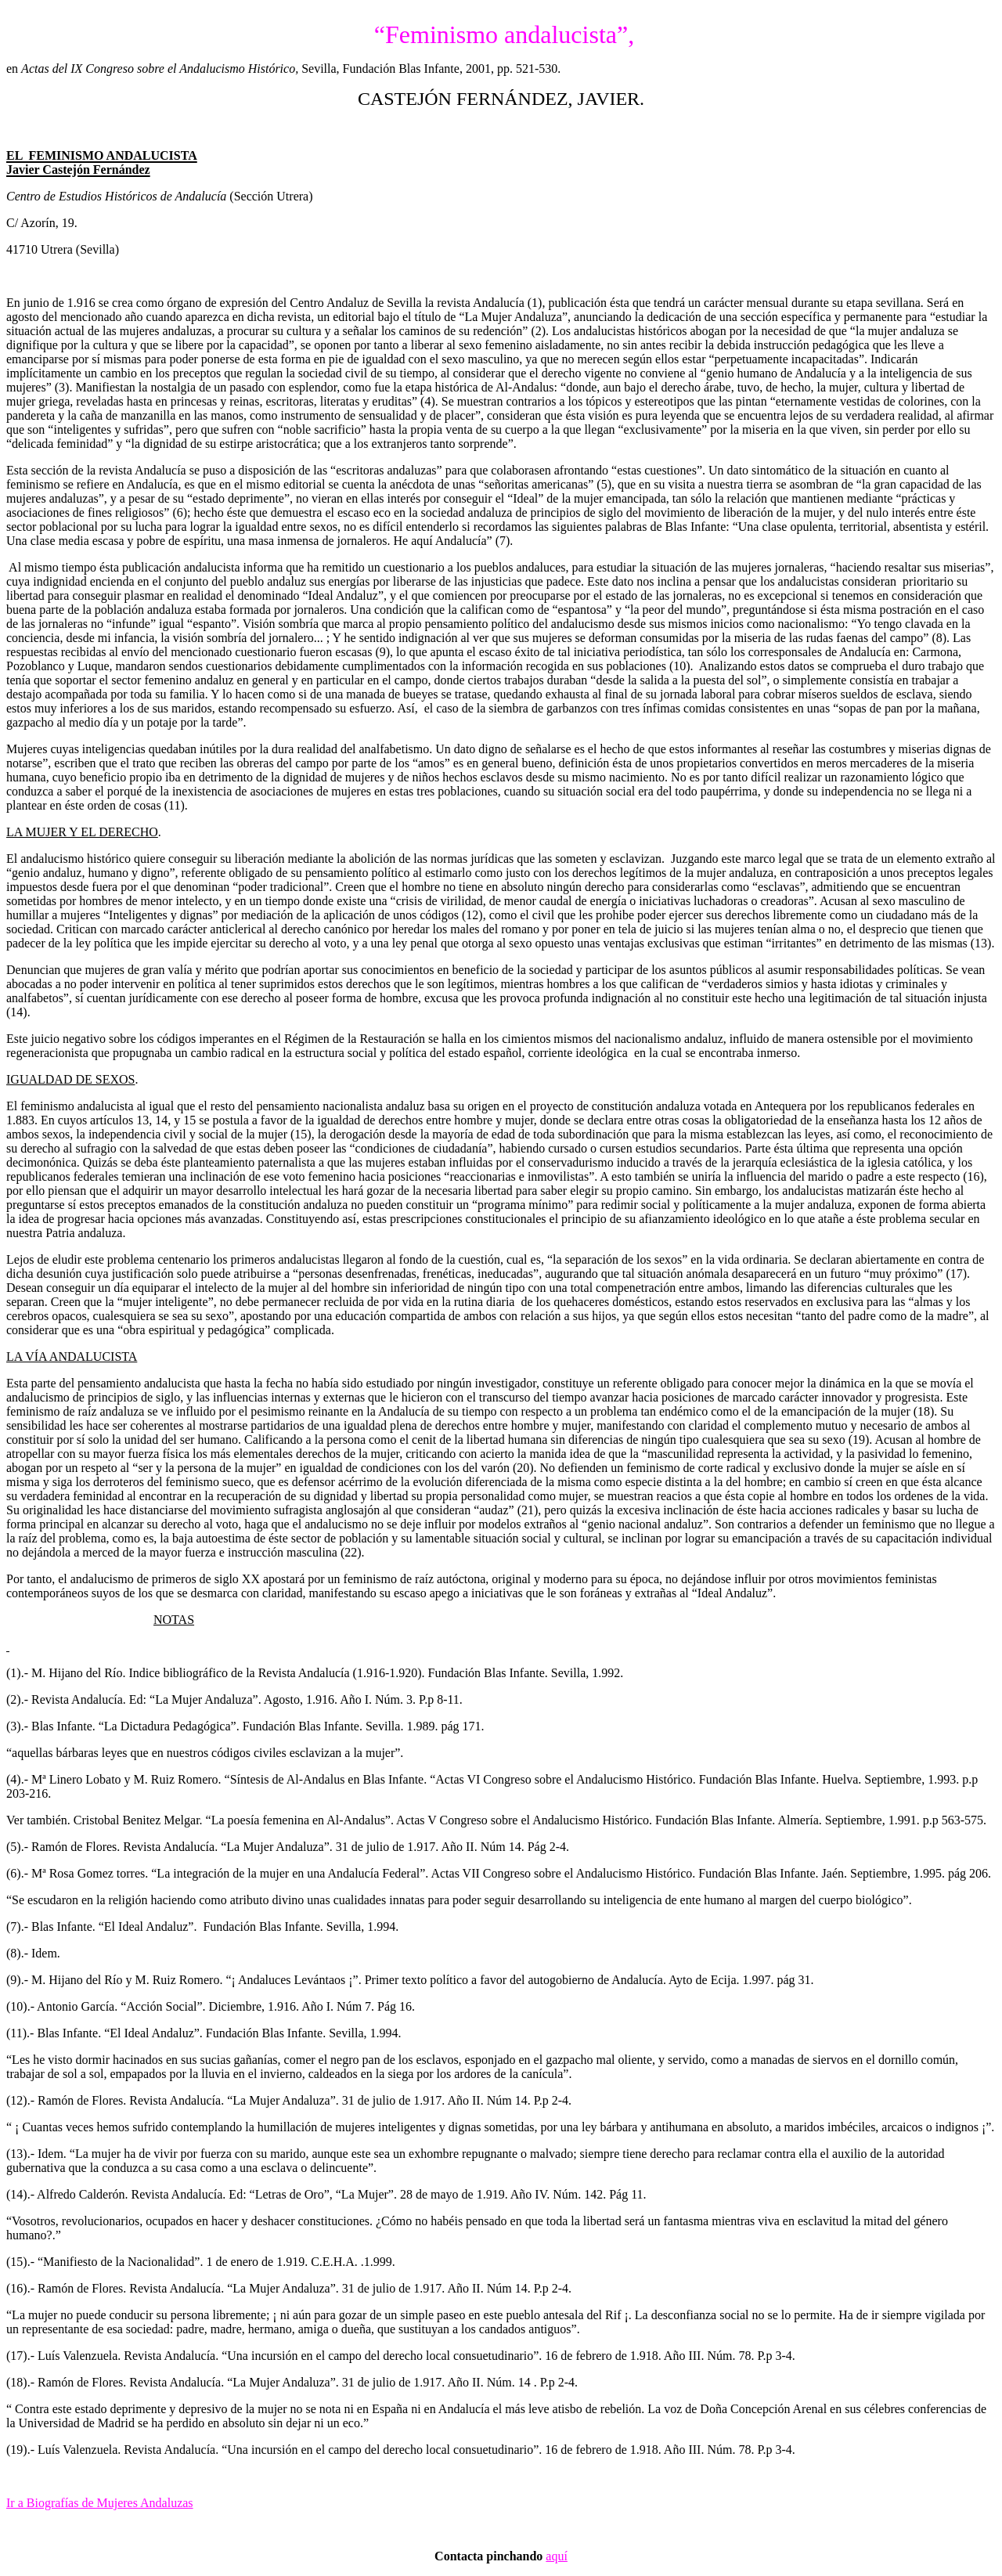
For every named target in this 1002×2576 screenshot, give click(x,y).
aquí (557, 2556)
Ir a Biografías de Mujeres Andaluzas (99, 2502)
